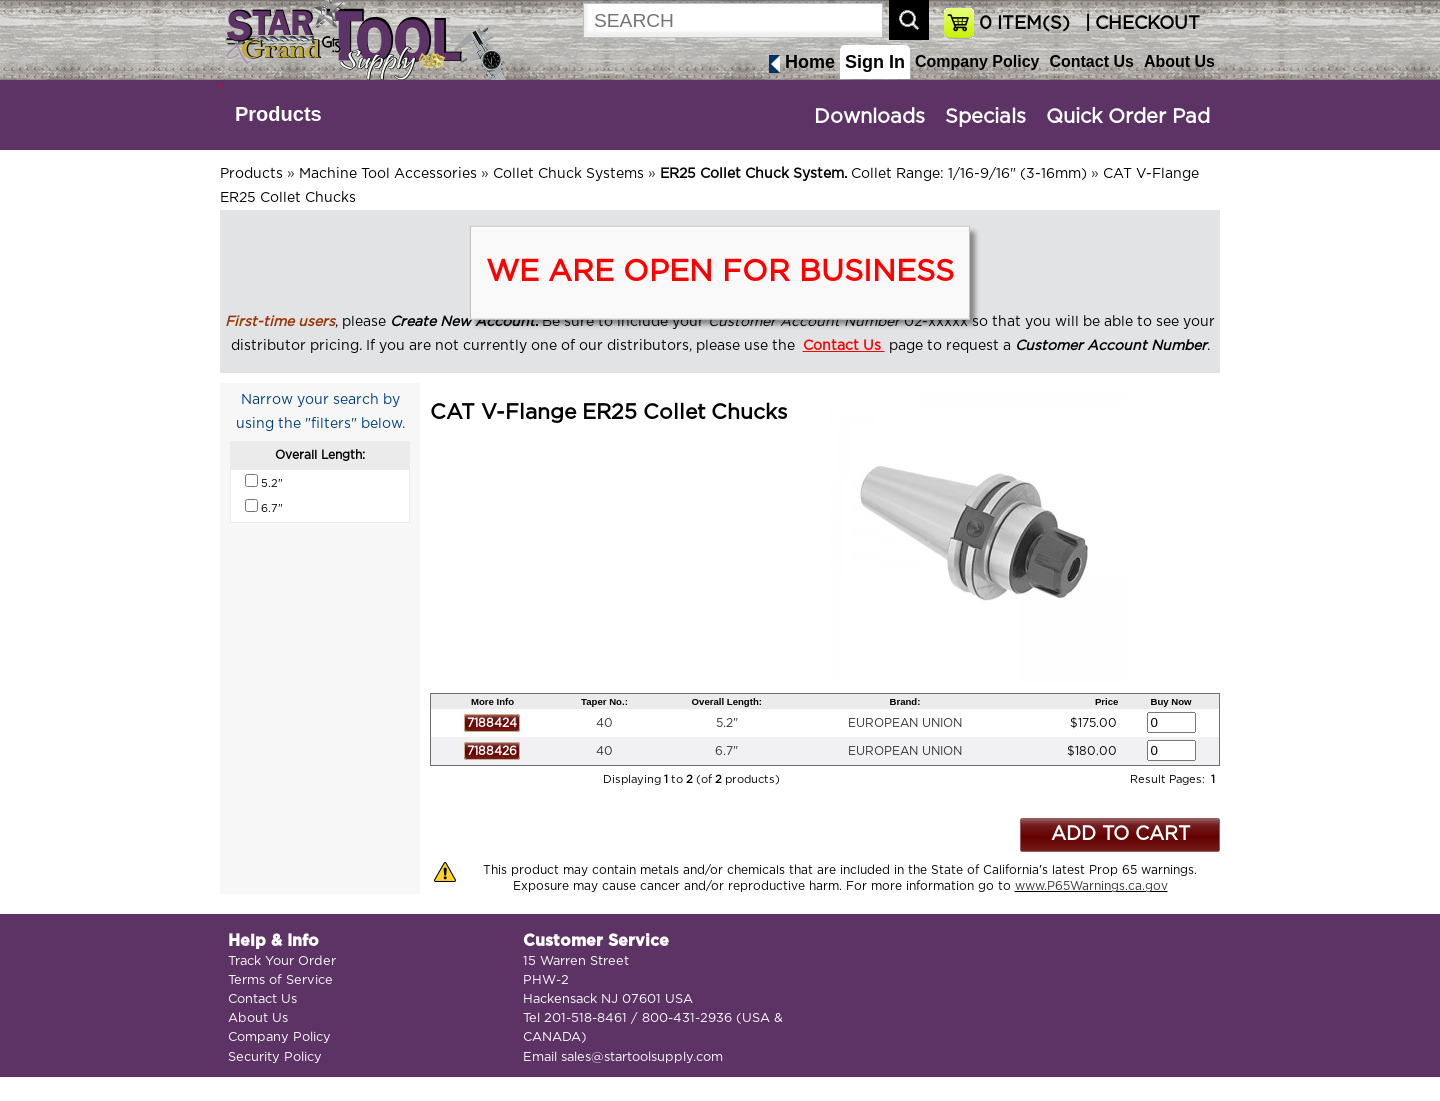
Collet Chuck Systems (568, 174)
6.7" (726, 751)
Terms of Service (280, 980)
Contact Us (1091, 61)
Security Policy (275, 1057)
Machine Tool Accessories (388, 174)
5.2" (727, 723)
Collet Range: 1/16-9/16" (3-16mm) (873, 174)
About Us (1179, 61)
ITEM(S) (1024, 24)
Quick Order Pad (1128, 117)
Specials (985, 117)
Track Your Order (282, 961)
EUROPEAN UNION (905, 723)
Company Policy (977, 61)
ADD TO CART (1120, 834)
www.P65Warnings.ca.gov (1091, 886)
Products (278, 114)
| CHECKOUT (1140, 24)
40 (604, 723)
